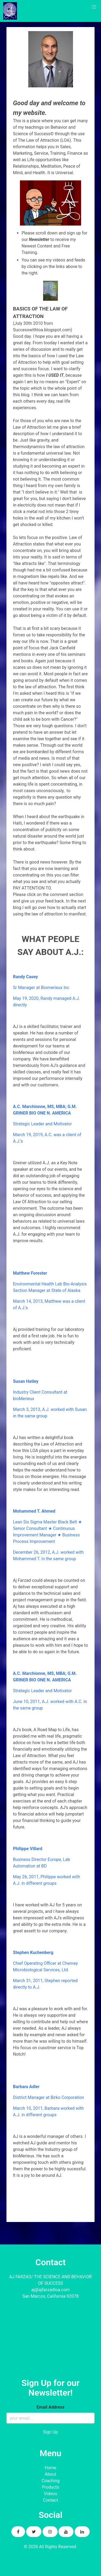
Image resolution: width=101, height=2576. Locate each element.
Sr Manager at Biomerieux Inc (41, 987)
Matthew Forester (30, 1273)
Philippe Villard (27, 1848)
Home (50, 2467)
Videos (50, 2493)
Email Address (50, 2407)
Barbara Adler (26, 2086)
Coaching (50, 2480)
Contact (50, 2500)
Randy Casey (25, 976)
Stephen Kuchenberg (33, 1952)
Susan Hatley (26, 1381)
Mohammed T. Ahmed (34, 1511)
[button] (94, 7)
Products (50, 2487)
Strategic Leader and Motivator (42, 1123)
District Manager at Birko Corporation (48, 2097)
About (50, 2474)
